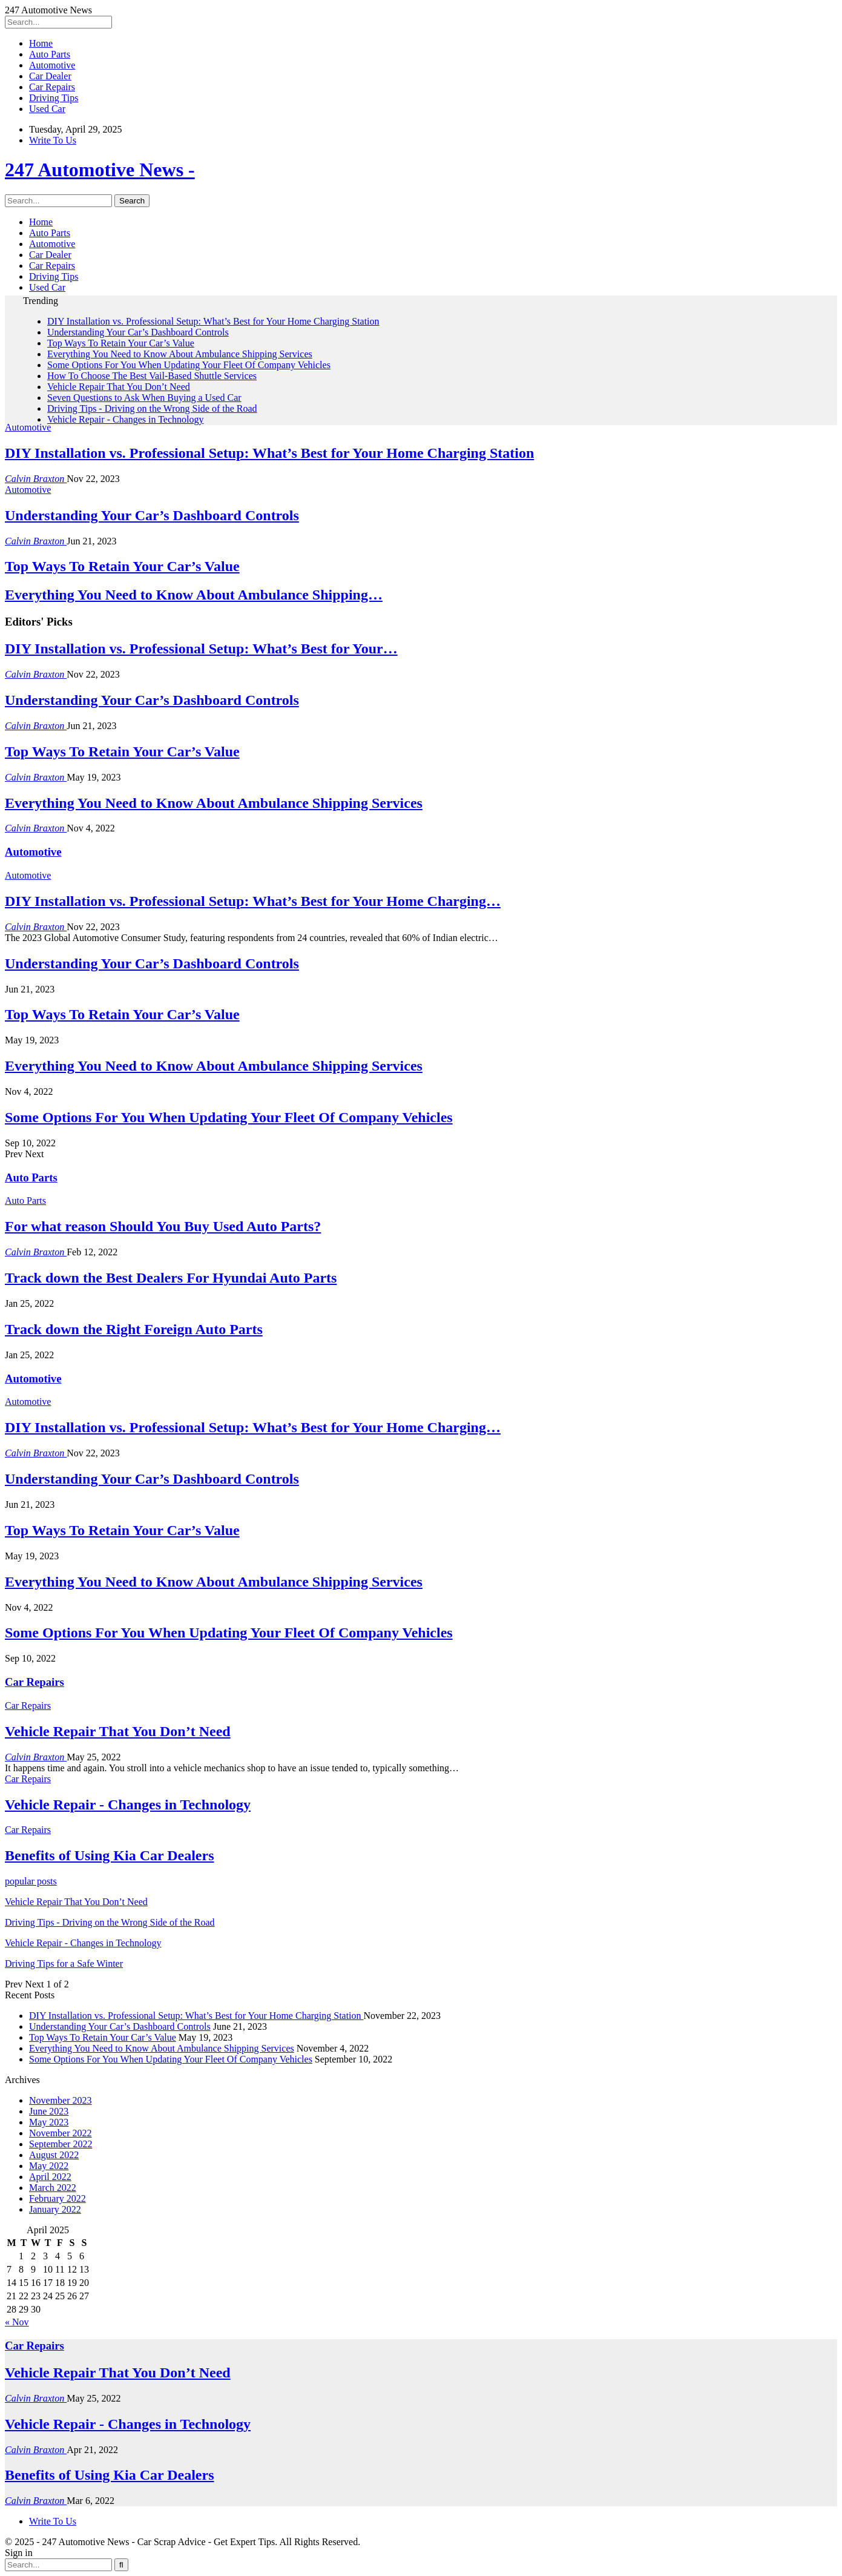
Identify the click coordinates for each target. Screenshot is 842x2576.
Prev (15, 1154)
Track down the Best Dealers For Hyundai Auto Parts (171, 1278)
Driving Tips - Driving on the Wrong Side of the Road (152, 408)
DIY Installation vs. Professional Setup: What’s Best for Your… (201, 648)
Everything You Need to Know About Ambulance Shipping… (194, 595)
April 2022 (50, 2176)
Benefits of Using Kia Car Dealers (109, 2475)
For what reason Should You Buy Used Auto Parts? (163, 1226)
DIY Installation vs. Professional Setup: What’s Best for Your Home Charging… (253, 901)
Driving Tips (53, 98)
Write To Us (52, 140)
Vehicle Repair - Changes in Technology (125, 419)
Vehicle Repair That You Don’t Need (118, 386)
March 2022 (52, 2187)
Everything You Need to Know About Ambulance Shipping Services (179, 354)
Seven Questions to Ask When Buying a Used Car (144, 397)
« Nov (17, 2322)
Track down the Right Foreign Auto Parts (134, 1329)
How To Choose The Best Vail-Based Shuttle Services (152, 376)
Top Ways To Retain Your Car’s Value (120, 343)
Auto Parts (49, 54)
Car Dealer (50, 76)
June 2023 (48, 2111)
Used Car (47, 109)
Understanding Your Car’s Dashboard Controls (138, 332)
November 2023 (60, 2100)
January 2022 (55, 2209)
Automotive (52, 65)
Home (41, 43)
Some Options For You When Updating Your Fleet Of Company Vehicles (189, 365)
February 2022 (57, 2198)
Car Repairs (52, 87)
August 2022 (54, 2155)
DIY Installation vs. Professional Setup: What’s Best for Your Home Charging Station (213, 321)
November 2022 (60, 2133)
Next (34, 1154)
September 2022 (60, 2144)
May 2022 (48, 2166)
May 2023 (48, 2122)
